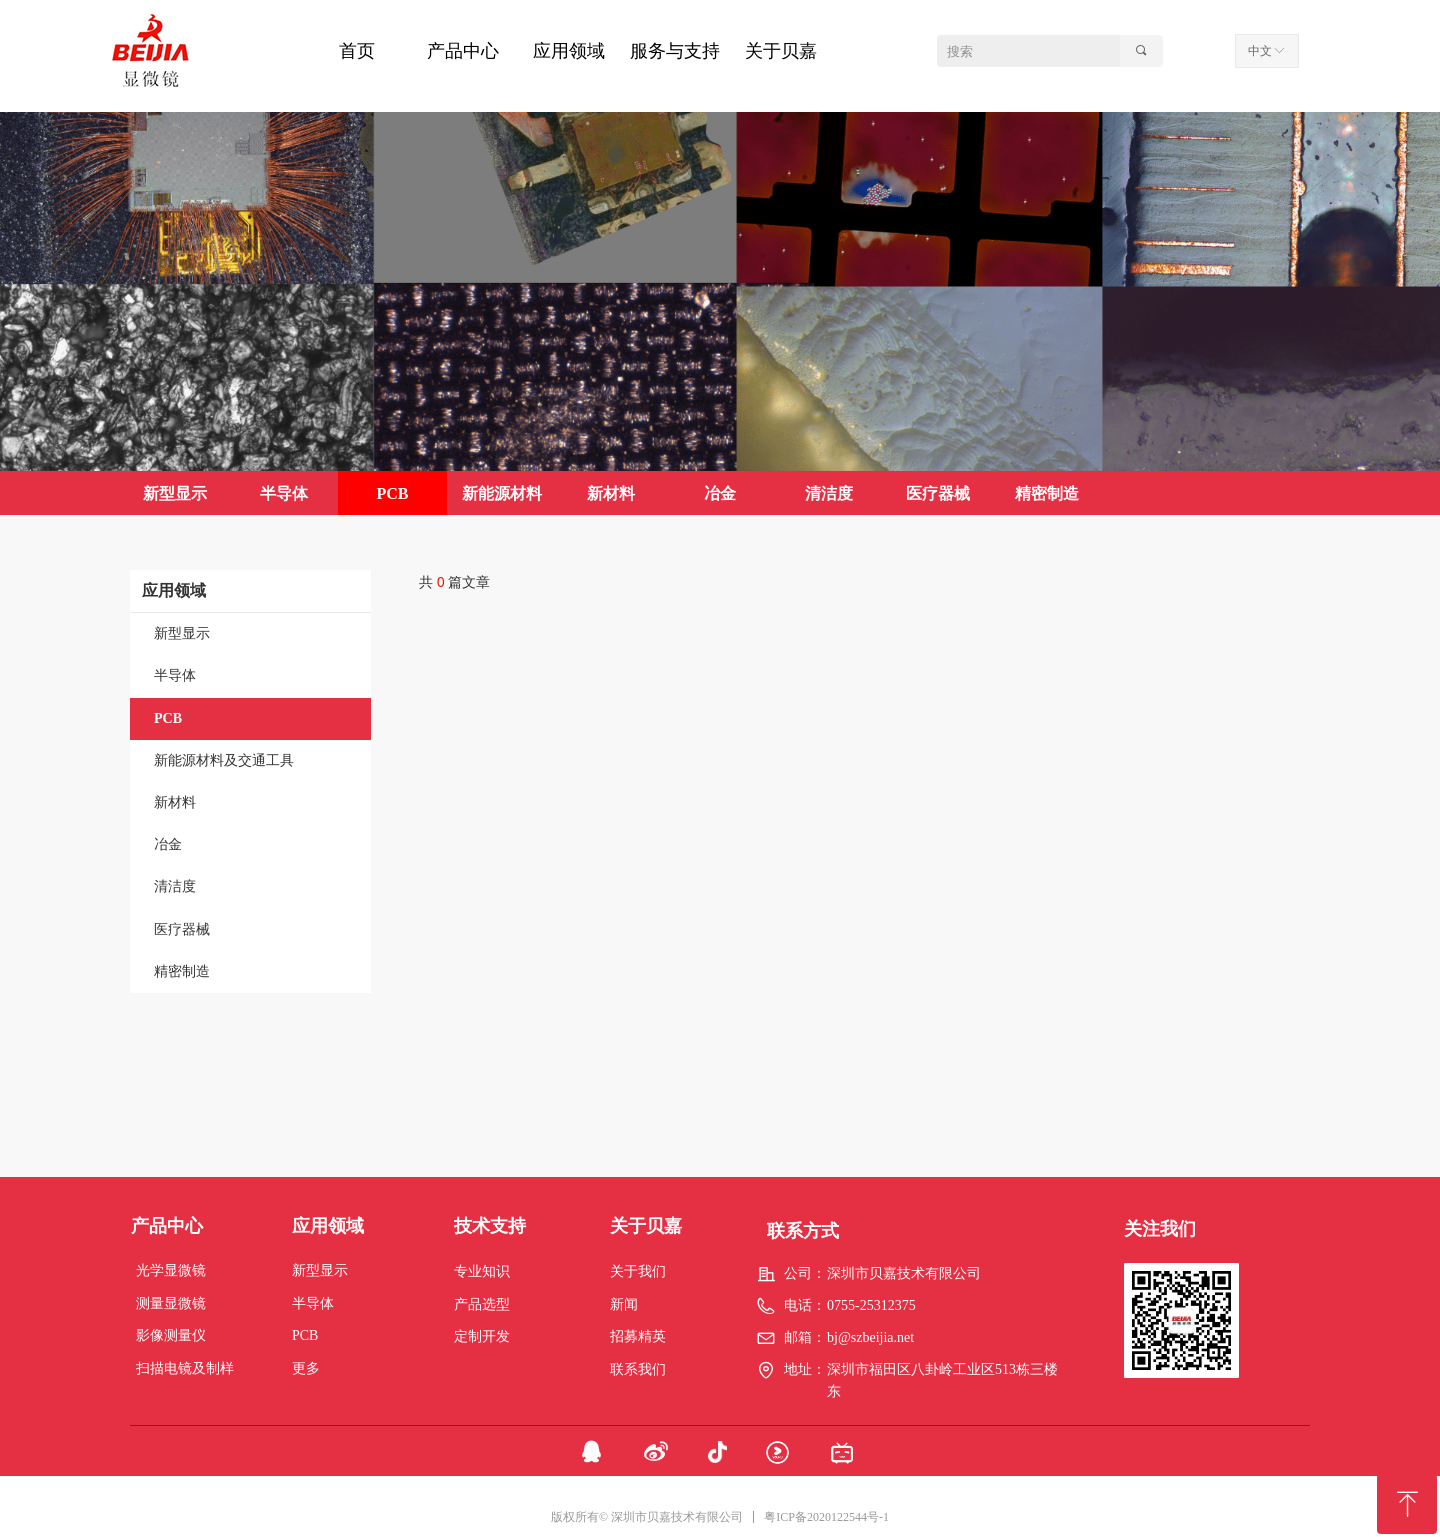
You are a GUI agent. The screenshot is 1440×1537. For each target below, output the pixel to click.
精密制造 (182, 971)
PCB (168, 718)
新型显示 (182, 633)
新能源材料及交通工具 (224, 760)
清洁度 (175, 886)
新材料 (175, 802)
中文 (1260, 51)
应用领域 (174, 590)
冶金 (168, 844)
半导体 (175, 675)
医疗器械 (182, 929)
